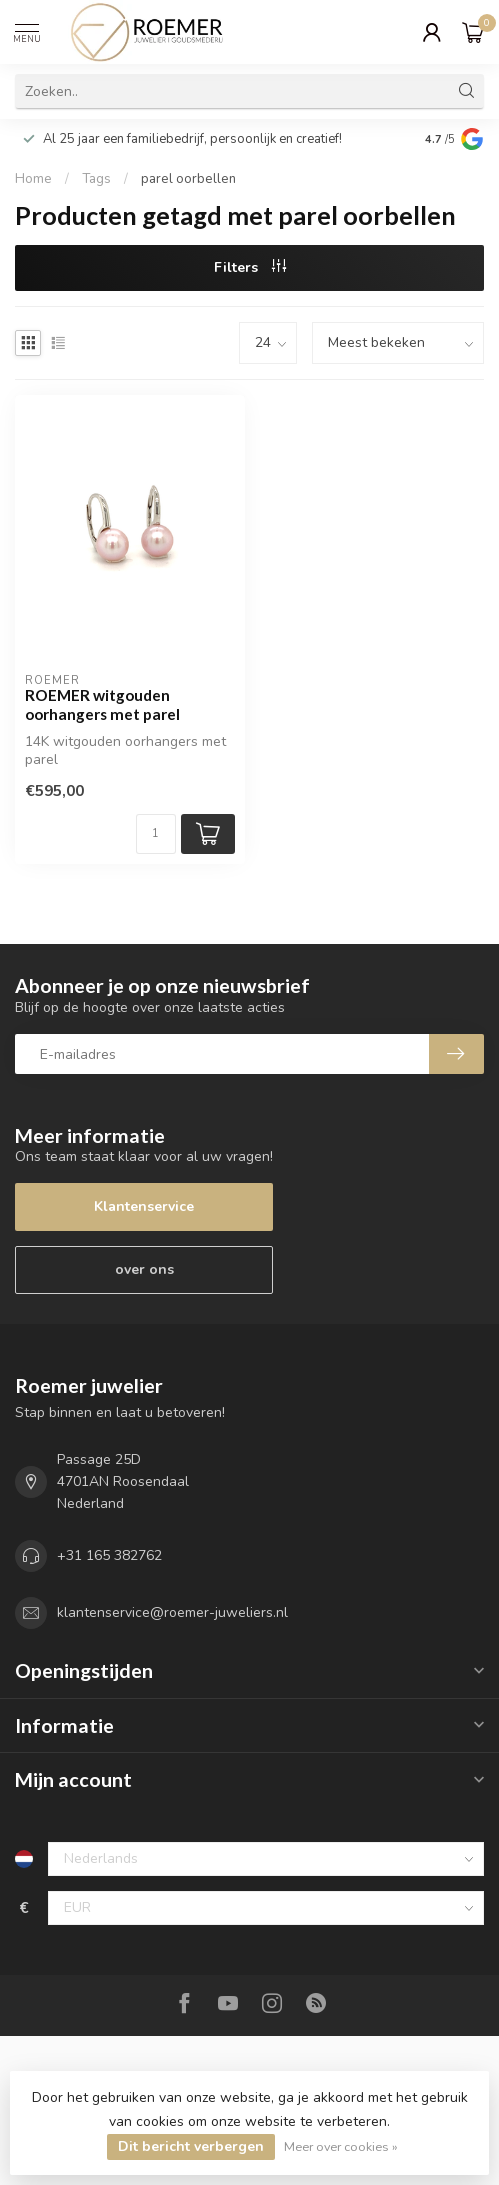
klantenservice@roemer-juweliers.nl (172, 1612)
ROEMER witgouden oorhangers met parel (102, 704)
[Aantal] (156, 834)
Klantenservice (144, 1206)
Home (33, 179)
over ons (144, 1269)
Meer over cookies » (341, 2146)
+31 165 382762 (109, 1555)
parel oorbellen (188, 179)
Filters (250, 267)
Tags (96, 179)
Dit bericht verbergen (191, 2146)
